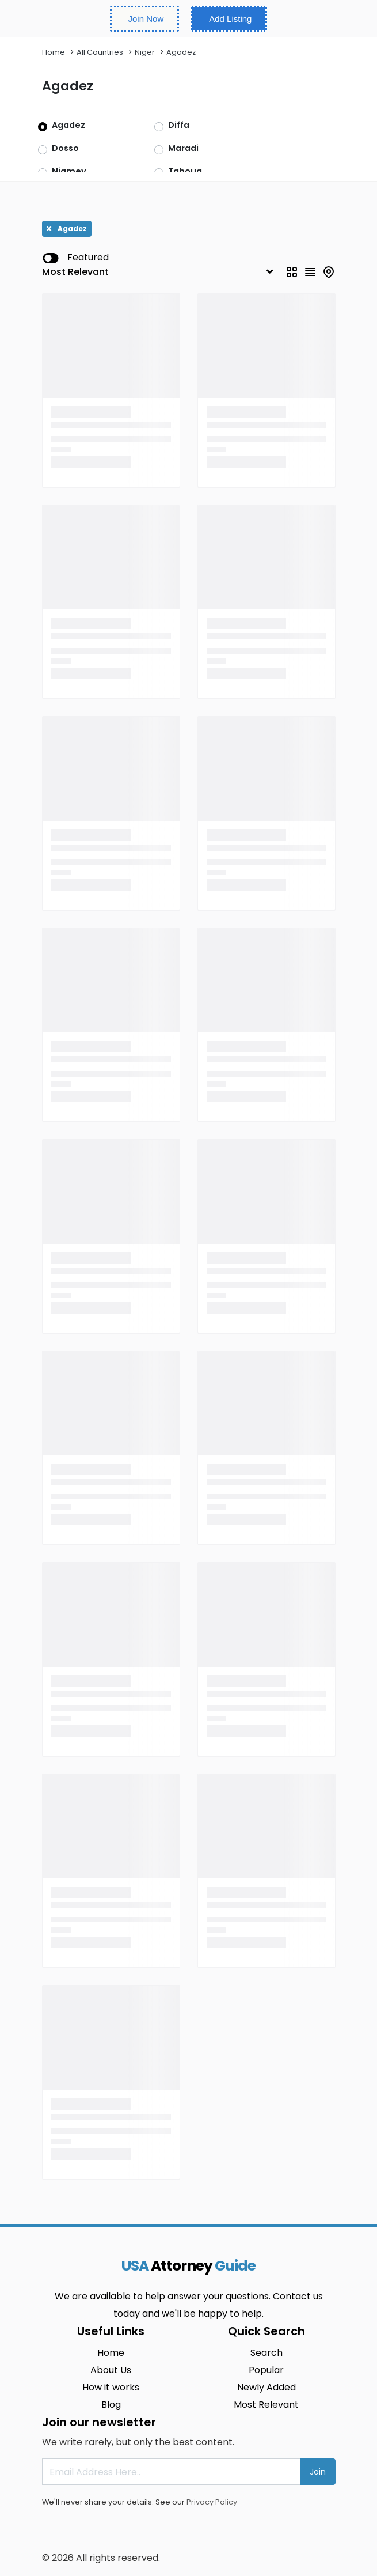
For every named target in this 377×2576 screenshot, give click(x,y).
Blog (111, 2404)
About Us (110, 2370)
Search (266, 2352)
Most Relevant (266, 2404)
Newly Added (266, 2387)
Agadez (181, 52)
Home (53, 52)
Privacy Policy (211, 2502)
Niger (145, 52)
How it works (110, 2387)
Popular (266, 2370)
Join (318, 2471)
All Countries (100, 52)
